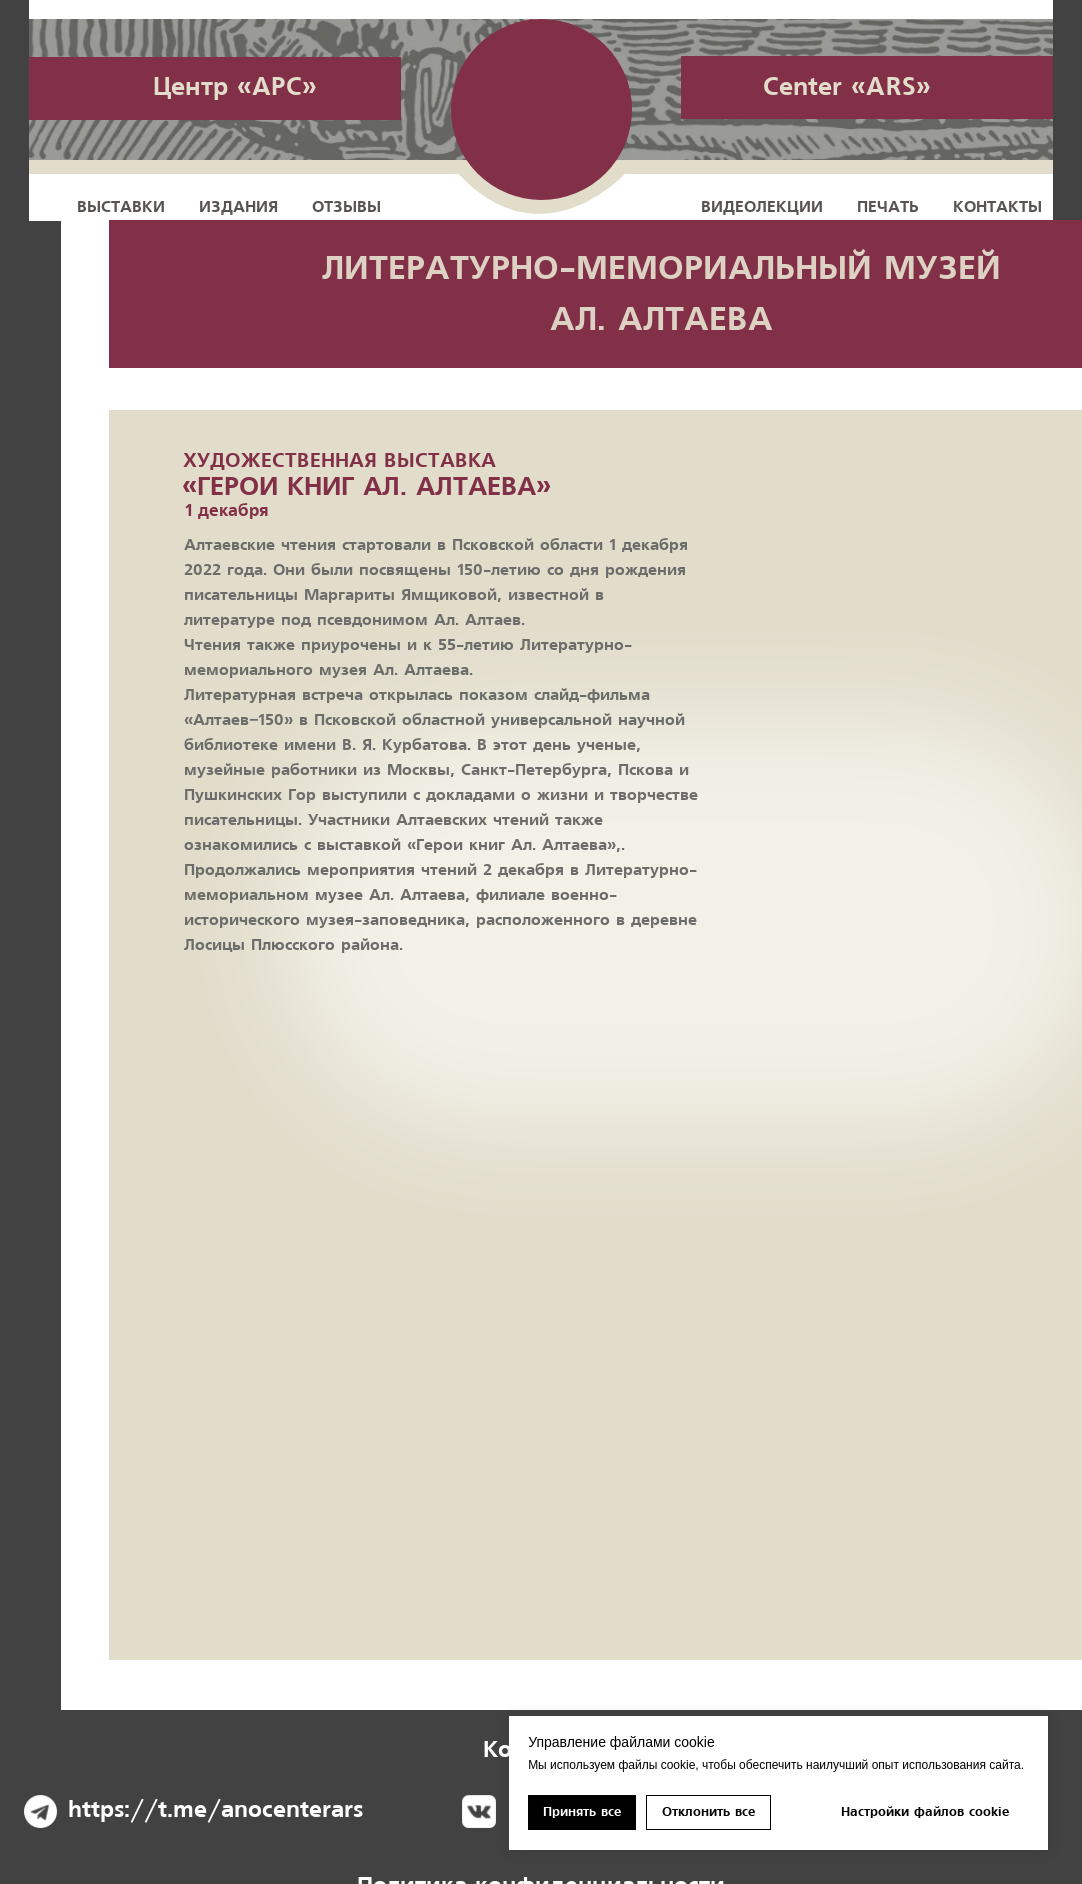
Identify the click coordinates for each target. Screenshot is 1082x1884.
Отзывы (346, 207)
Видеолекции (762, 207)
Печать (888, 207)
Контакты (997, 207)
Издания (238, 207)
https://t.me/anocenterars (215, 1810)
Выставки (121, 207)
